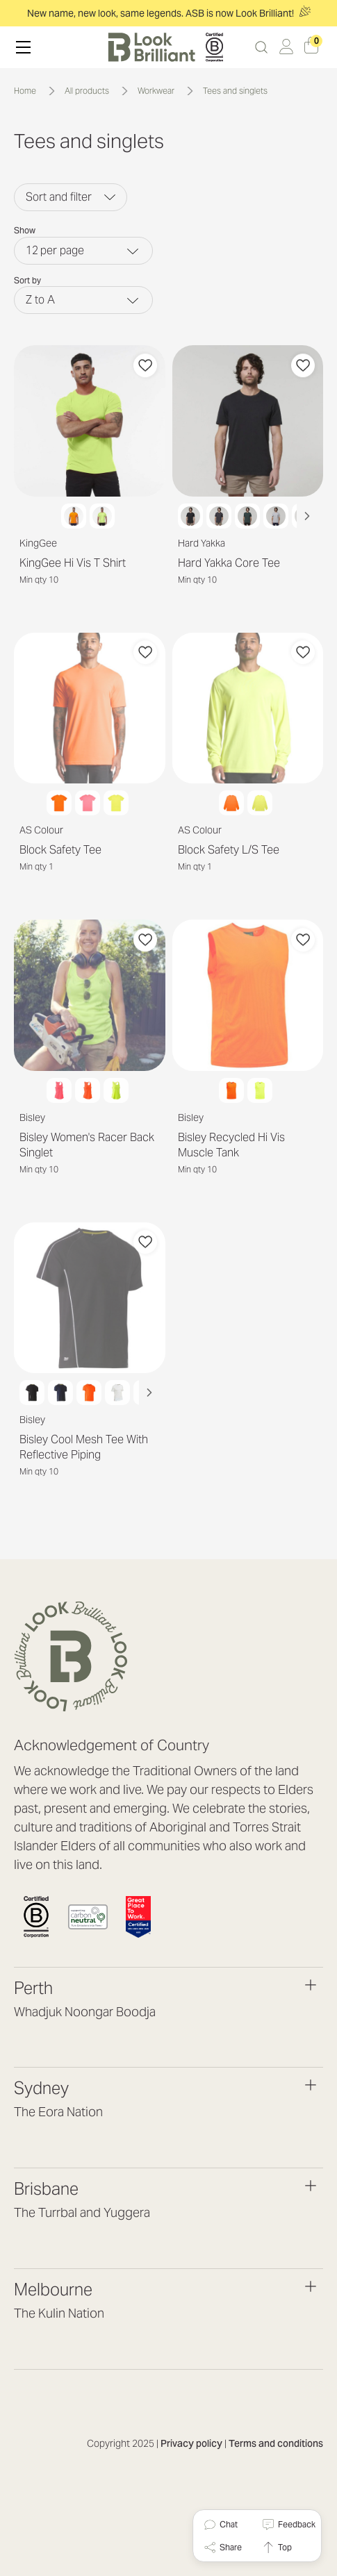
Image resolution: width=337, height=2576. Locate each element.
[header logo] (165, 47)
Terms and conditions (276, 2443)
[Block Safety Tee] (89, 708)
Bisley (32, 1117)
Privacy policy (191, 2443)
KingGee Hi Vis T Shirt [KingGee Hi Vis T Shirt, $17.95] (72, 563)
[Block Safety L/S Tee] (248, 708)
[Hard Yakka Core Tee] (248, 421)
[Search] (261, 47)
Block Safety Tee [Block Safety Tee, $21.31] (60, 849)
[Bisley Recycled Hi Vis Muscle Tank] (248, 995)
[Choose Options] (89, 479)
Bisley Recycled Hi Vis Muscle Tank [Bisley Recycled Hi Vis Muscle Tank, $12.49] (231, 1145)
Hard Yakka (201, 543)
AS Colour (41, 830)
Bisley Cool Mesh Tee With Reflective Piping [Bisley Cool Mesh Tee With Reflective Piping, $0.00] (83, 1447)
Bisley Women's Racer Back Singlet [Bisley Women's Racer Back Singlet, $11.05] (86, 1145)
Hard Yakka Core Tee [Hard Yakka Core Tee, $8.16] (229, 563)
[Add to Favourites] (145, 365)
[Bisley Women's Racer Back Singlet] (89, 995)
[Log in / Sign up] (286, 47)
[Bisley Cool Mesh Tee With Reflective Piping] (89, 1298)
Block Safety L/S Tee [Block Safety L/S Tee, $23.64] (228, 849)
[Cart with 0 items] (311, 47)
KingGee (38, 543)
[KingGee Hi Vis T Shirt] (89, 421)
